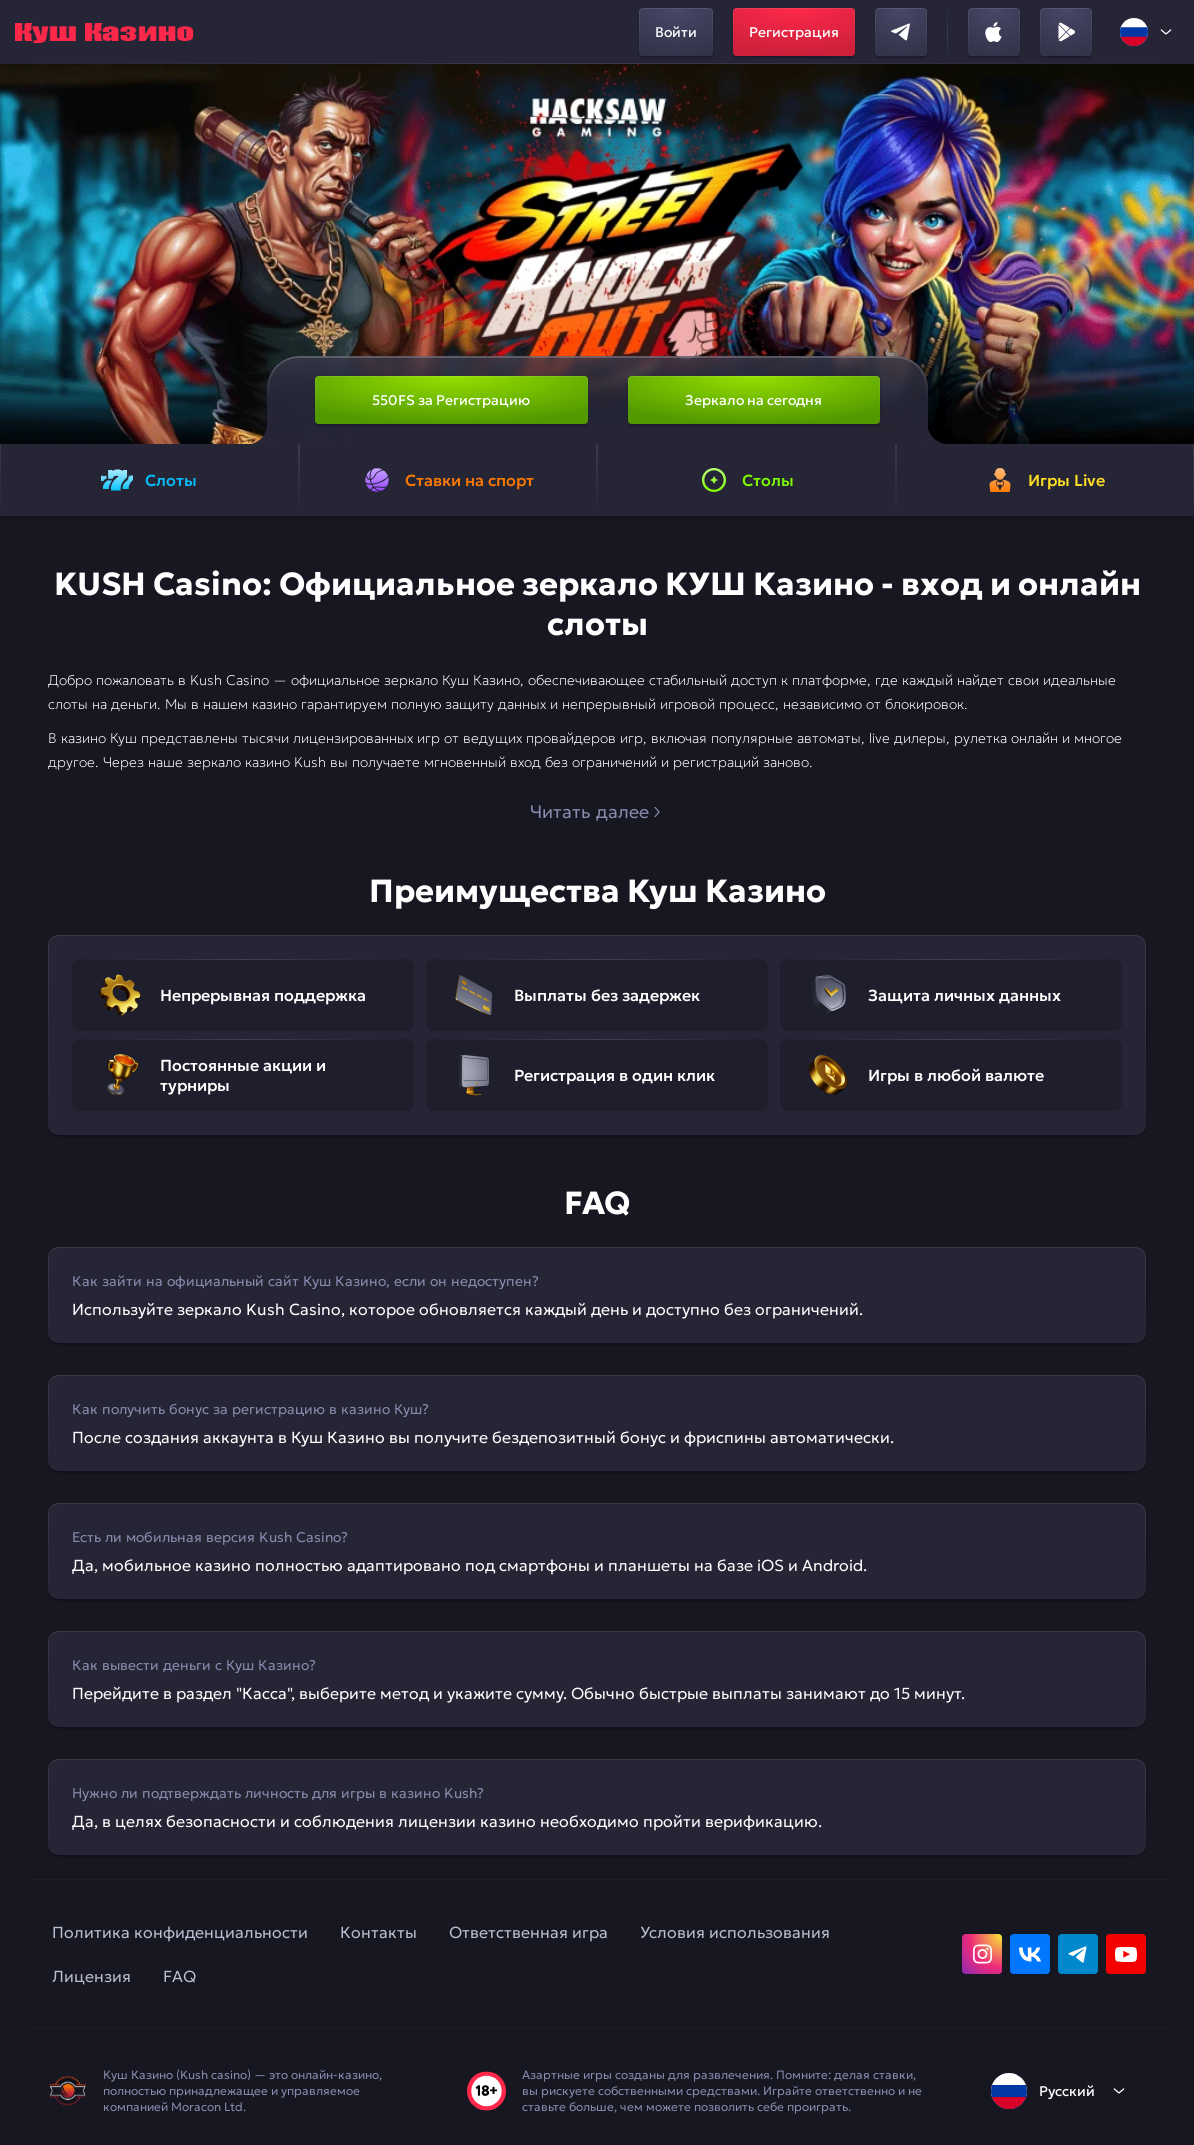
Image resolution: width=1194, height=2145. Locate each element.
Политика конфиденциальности (180, 1932)
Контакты (378, 1932)
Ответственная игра (528, 1932)
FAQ (179, 1976)
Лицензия (91, 1976)
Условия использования (735, 1932)
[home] (104, 32)
